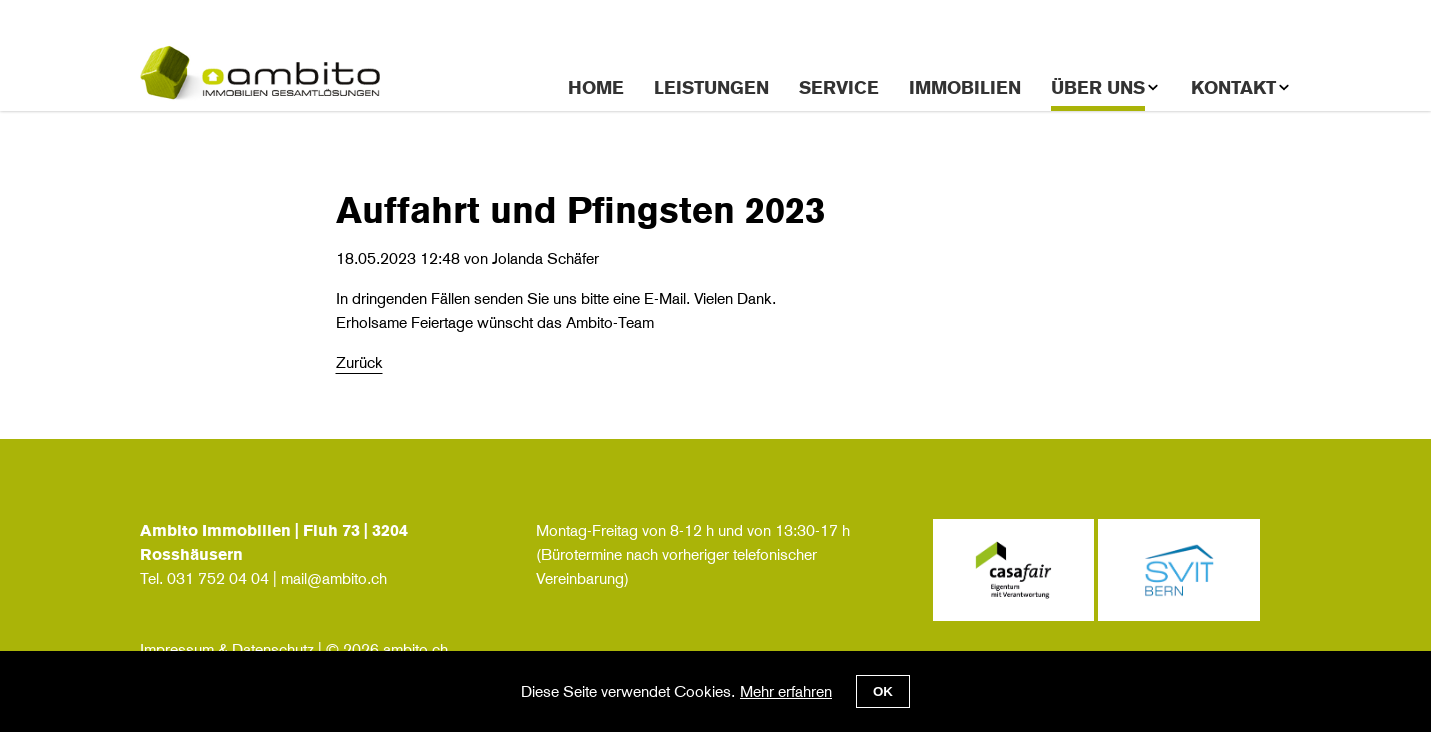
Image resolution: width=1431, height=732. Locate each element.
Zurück (359, 362)
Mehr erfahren (786, 691)
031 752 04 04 (218, 578)
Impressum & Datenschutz (227, 649)
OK (883, 691)
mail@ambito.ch (334, 578)
